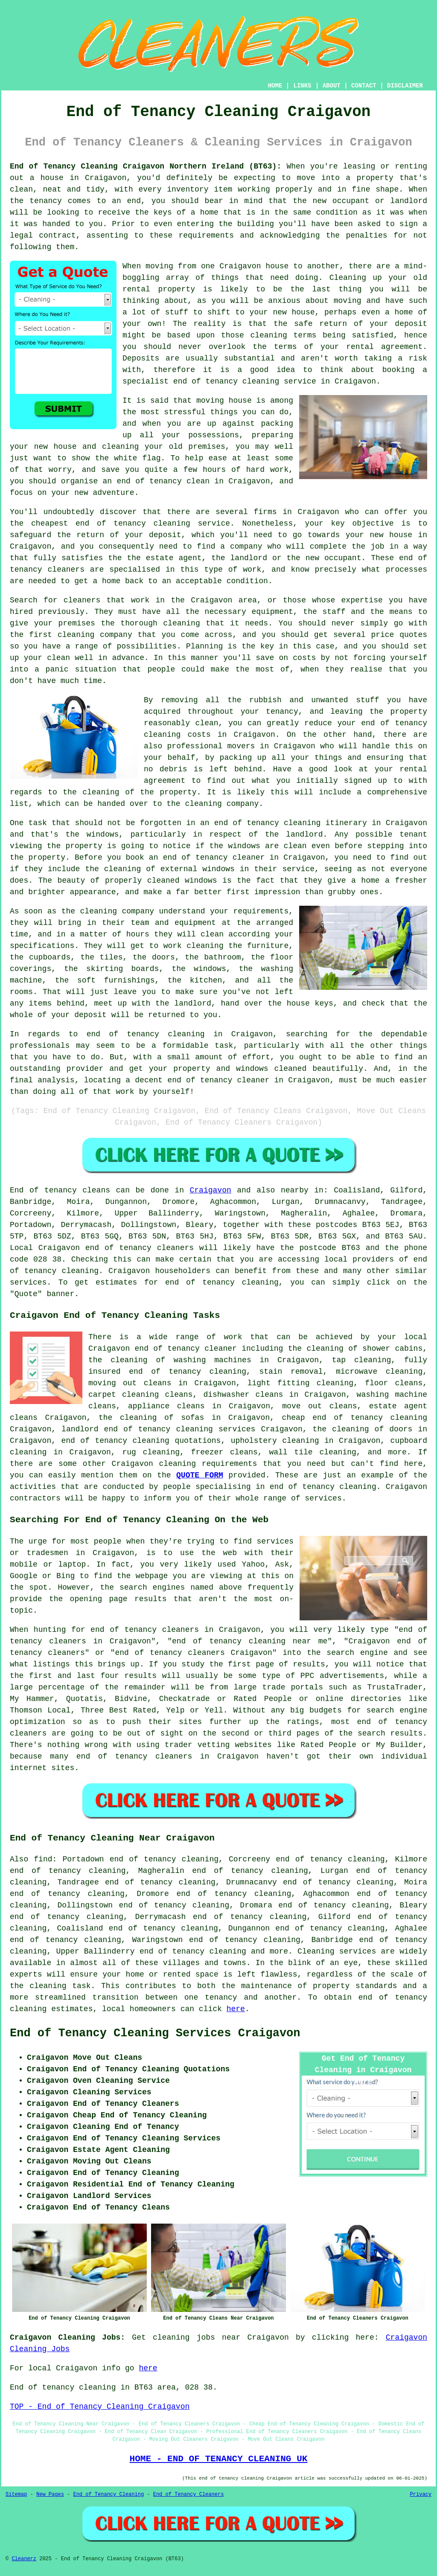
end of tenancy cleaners (139, 1248)
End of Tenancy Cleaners (188, 2494)
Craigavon (210, 1190)
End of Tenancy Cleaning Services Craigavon (155, 2033)
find (43, 1859)
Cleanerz (24, 2559)
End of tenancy (43, 1190)
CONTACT (363, 85)
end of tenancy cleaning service (244, 381)
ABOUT (332, 85)
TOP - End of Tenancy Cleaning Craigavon (99, 2406)
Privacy (420, 2494)
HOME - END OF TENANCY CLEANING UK (219, 2459)
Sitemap (16, 2494)
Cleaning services (336, 1951)
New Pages (50, 2494)
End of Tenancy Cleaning (108, 2494)
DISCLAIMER (405, 85)
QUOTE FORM (199, 1475)
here (236, 2009)
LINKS (302, 85)
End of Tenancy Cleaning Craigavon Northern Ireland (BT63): (145, 166)
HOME (275, 85)
